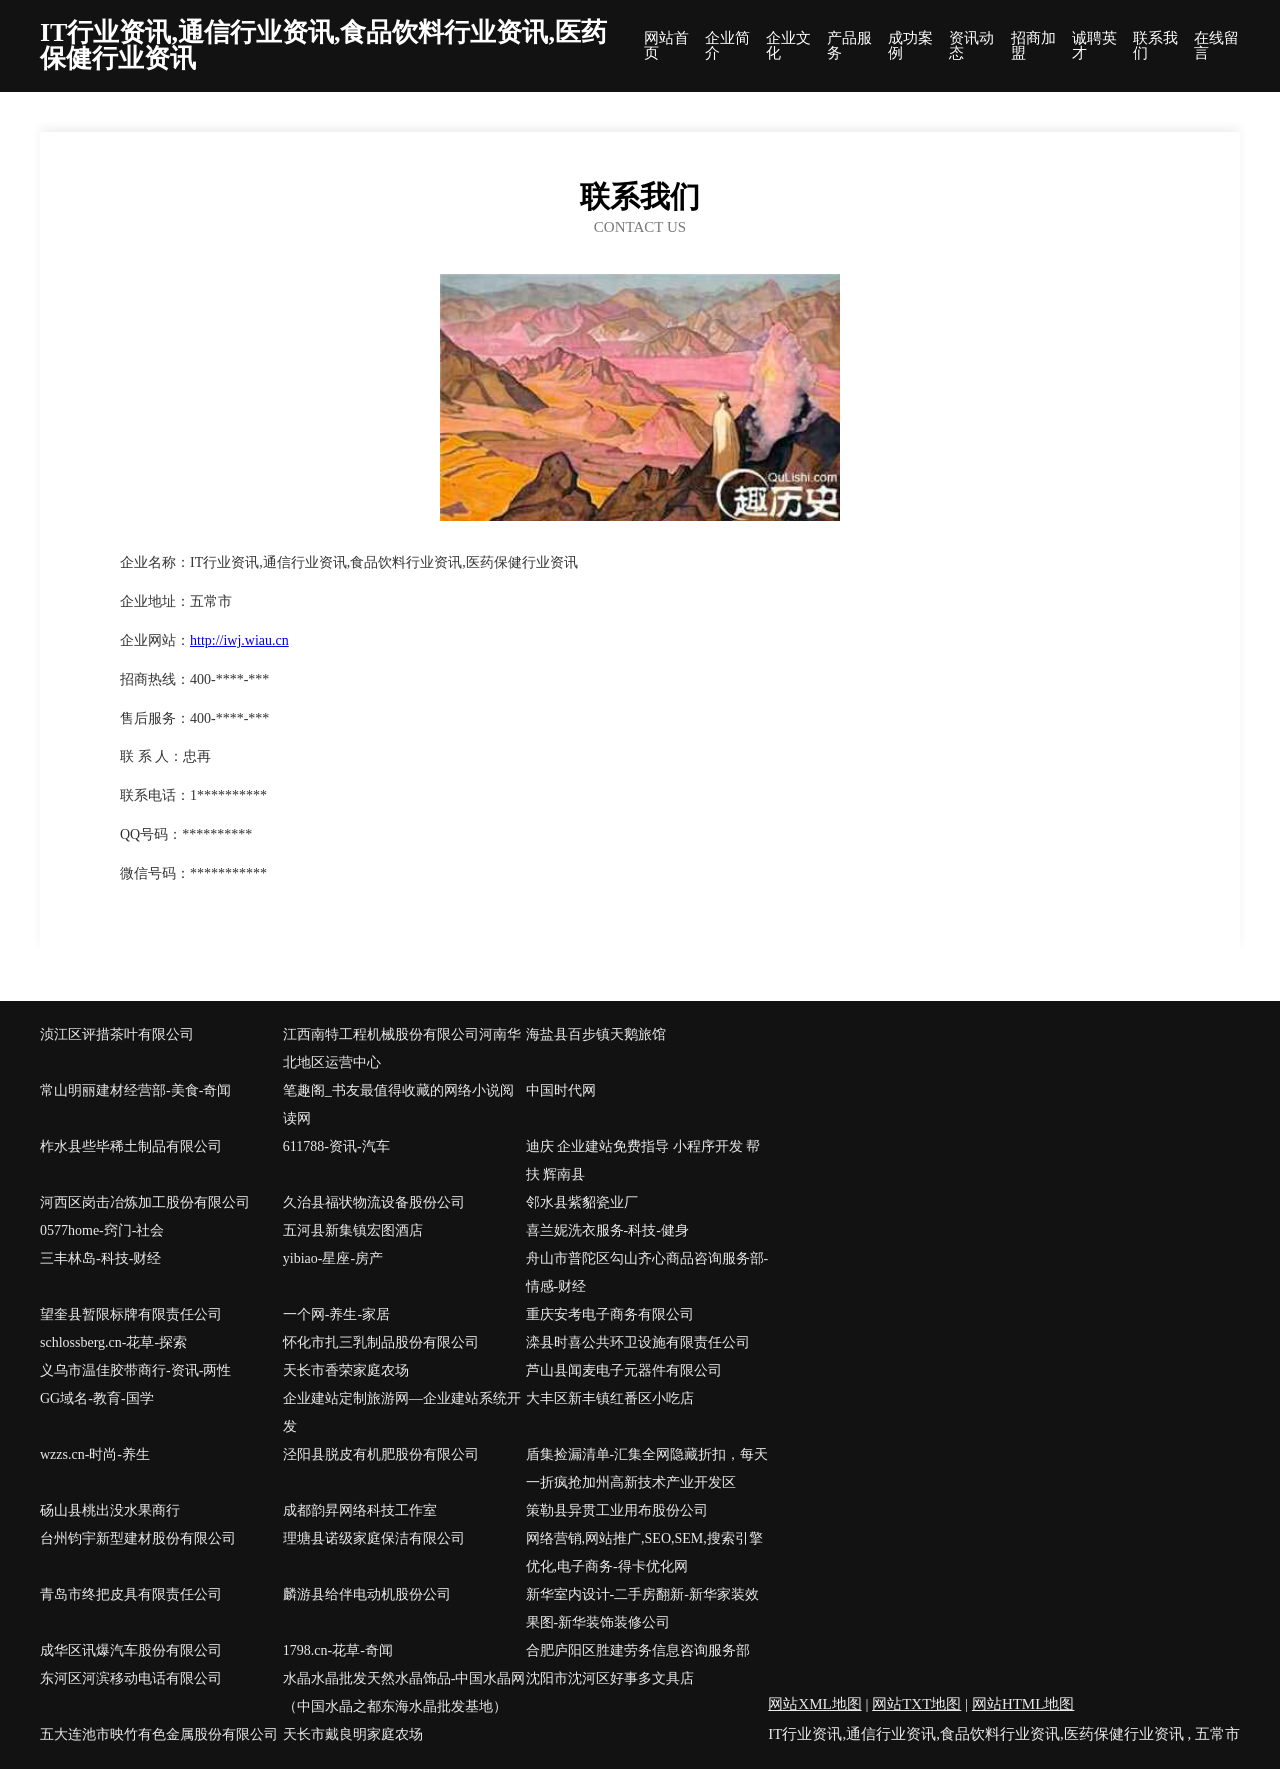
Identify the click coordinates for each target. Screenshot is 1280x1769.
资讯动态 (971, 46)
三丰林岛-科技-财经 (100, 1258)
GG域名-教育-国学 (97, 1398)
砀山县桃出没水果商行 (110, 1510)
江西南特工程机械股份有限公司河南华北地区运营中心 (402, 1048)
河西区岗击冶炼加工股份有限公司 (145, 1202)
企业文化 (788, 46)
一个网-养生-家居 (336, 1314)
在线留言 (1216, 46)
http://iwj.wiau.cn (239, 640)
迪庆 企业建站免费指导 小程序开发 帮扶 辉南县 (643, 1160)
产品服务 (849, 46)
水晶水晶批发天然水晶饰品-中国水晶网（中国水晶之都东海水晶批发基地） (404, 1692)
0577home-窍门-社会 (102, 1230)
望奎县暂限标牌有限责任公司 (131, 1314)
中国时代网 (561, 1090)
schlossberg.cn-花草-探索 (113, 1342)
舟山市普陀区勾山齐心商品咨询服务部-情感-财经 (647, 1272)
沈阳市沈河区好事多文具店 (610, 1678)
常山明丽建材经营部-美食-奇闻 (135, 1090)
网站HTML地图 (1023, 1704)
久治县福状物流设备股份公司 (374, 1202)
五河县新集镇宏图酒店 (353, 1230)
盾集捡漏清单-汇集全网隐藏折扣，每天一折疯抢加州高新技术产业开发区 (647, 1468)
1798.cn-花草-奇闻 (338, 1650)
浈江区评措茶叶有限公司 (117, 1034)
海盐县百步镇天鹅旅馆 (596, 1034)
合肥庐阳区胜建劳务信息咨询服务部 (638, 1650)
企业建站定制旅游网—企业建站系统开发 (402, 1412)
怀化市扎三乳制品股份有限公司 (381, 1342)
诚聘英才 (1094, 46)
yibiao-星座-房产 (333, 1258)
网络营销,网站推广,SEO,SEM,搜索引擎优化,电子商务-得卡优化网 (644, 1552)
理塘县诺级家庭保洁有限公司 (374, 1538)
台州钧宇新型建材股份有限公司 (138, 1538)
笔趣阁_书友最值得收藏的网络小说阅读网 (398, 1104)
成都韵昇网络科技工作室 (360, 1510)
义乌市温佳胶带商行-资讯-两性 (135, 1370)
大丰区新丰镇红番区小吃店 (610, 1398)
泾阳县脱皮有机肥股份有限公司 (381, 1454)
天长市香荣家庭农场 (346, 1370)
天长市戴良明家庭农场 (353, 1734)
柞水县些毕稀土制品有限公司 (131, 1146)
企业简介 (727, 46)
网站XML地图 (814, 1704)
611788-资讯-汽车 (336, 1146)
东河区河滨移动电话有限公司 (131, 1678)
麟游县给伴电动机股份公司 (367, 1594)
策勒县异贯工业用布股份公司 (617, 1510)
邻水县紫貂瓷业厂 (582, 1202)
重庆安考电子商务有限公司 (610, 1314)
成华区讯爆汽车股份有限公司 (131, 1650)
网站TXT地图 (916, 1704)
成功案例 (910, 46)
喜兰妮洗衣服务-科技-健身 (607, 1230)
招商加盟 (1033, 46)
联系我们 (1155, 46)
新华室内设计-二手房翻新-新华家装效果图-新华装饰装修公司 (642, 1608)
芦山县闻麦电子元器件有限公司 (624, 1370)
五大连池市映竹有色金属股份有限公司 (159, 1734)
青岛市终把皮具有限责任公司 (131, 1594)
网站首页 (666, 46)
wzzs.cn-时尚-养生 (95, 1454)
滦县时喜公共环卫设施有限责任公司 (638, 1342)
